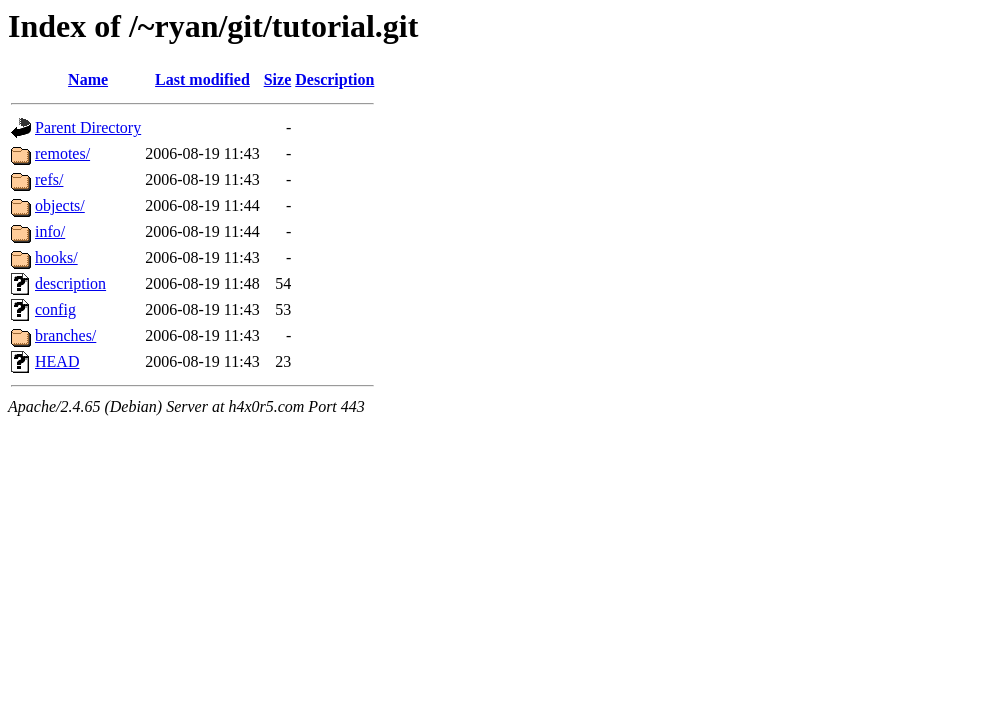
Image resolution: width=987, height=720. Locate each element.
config (55, 309)
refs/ (49, 179)
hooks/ (56, 257)
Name (88, 79)
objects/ (60, 205)
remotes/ (62, 153)
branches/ (65, 335)
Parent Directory (88, 127)
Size (278, 79)
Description (334, 79)
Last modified (202, 79)
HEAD (57, 361)
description (70, 283)
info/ (50, 231)
